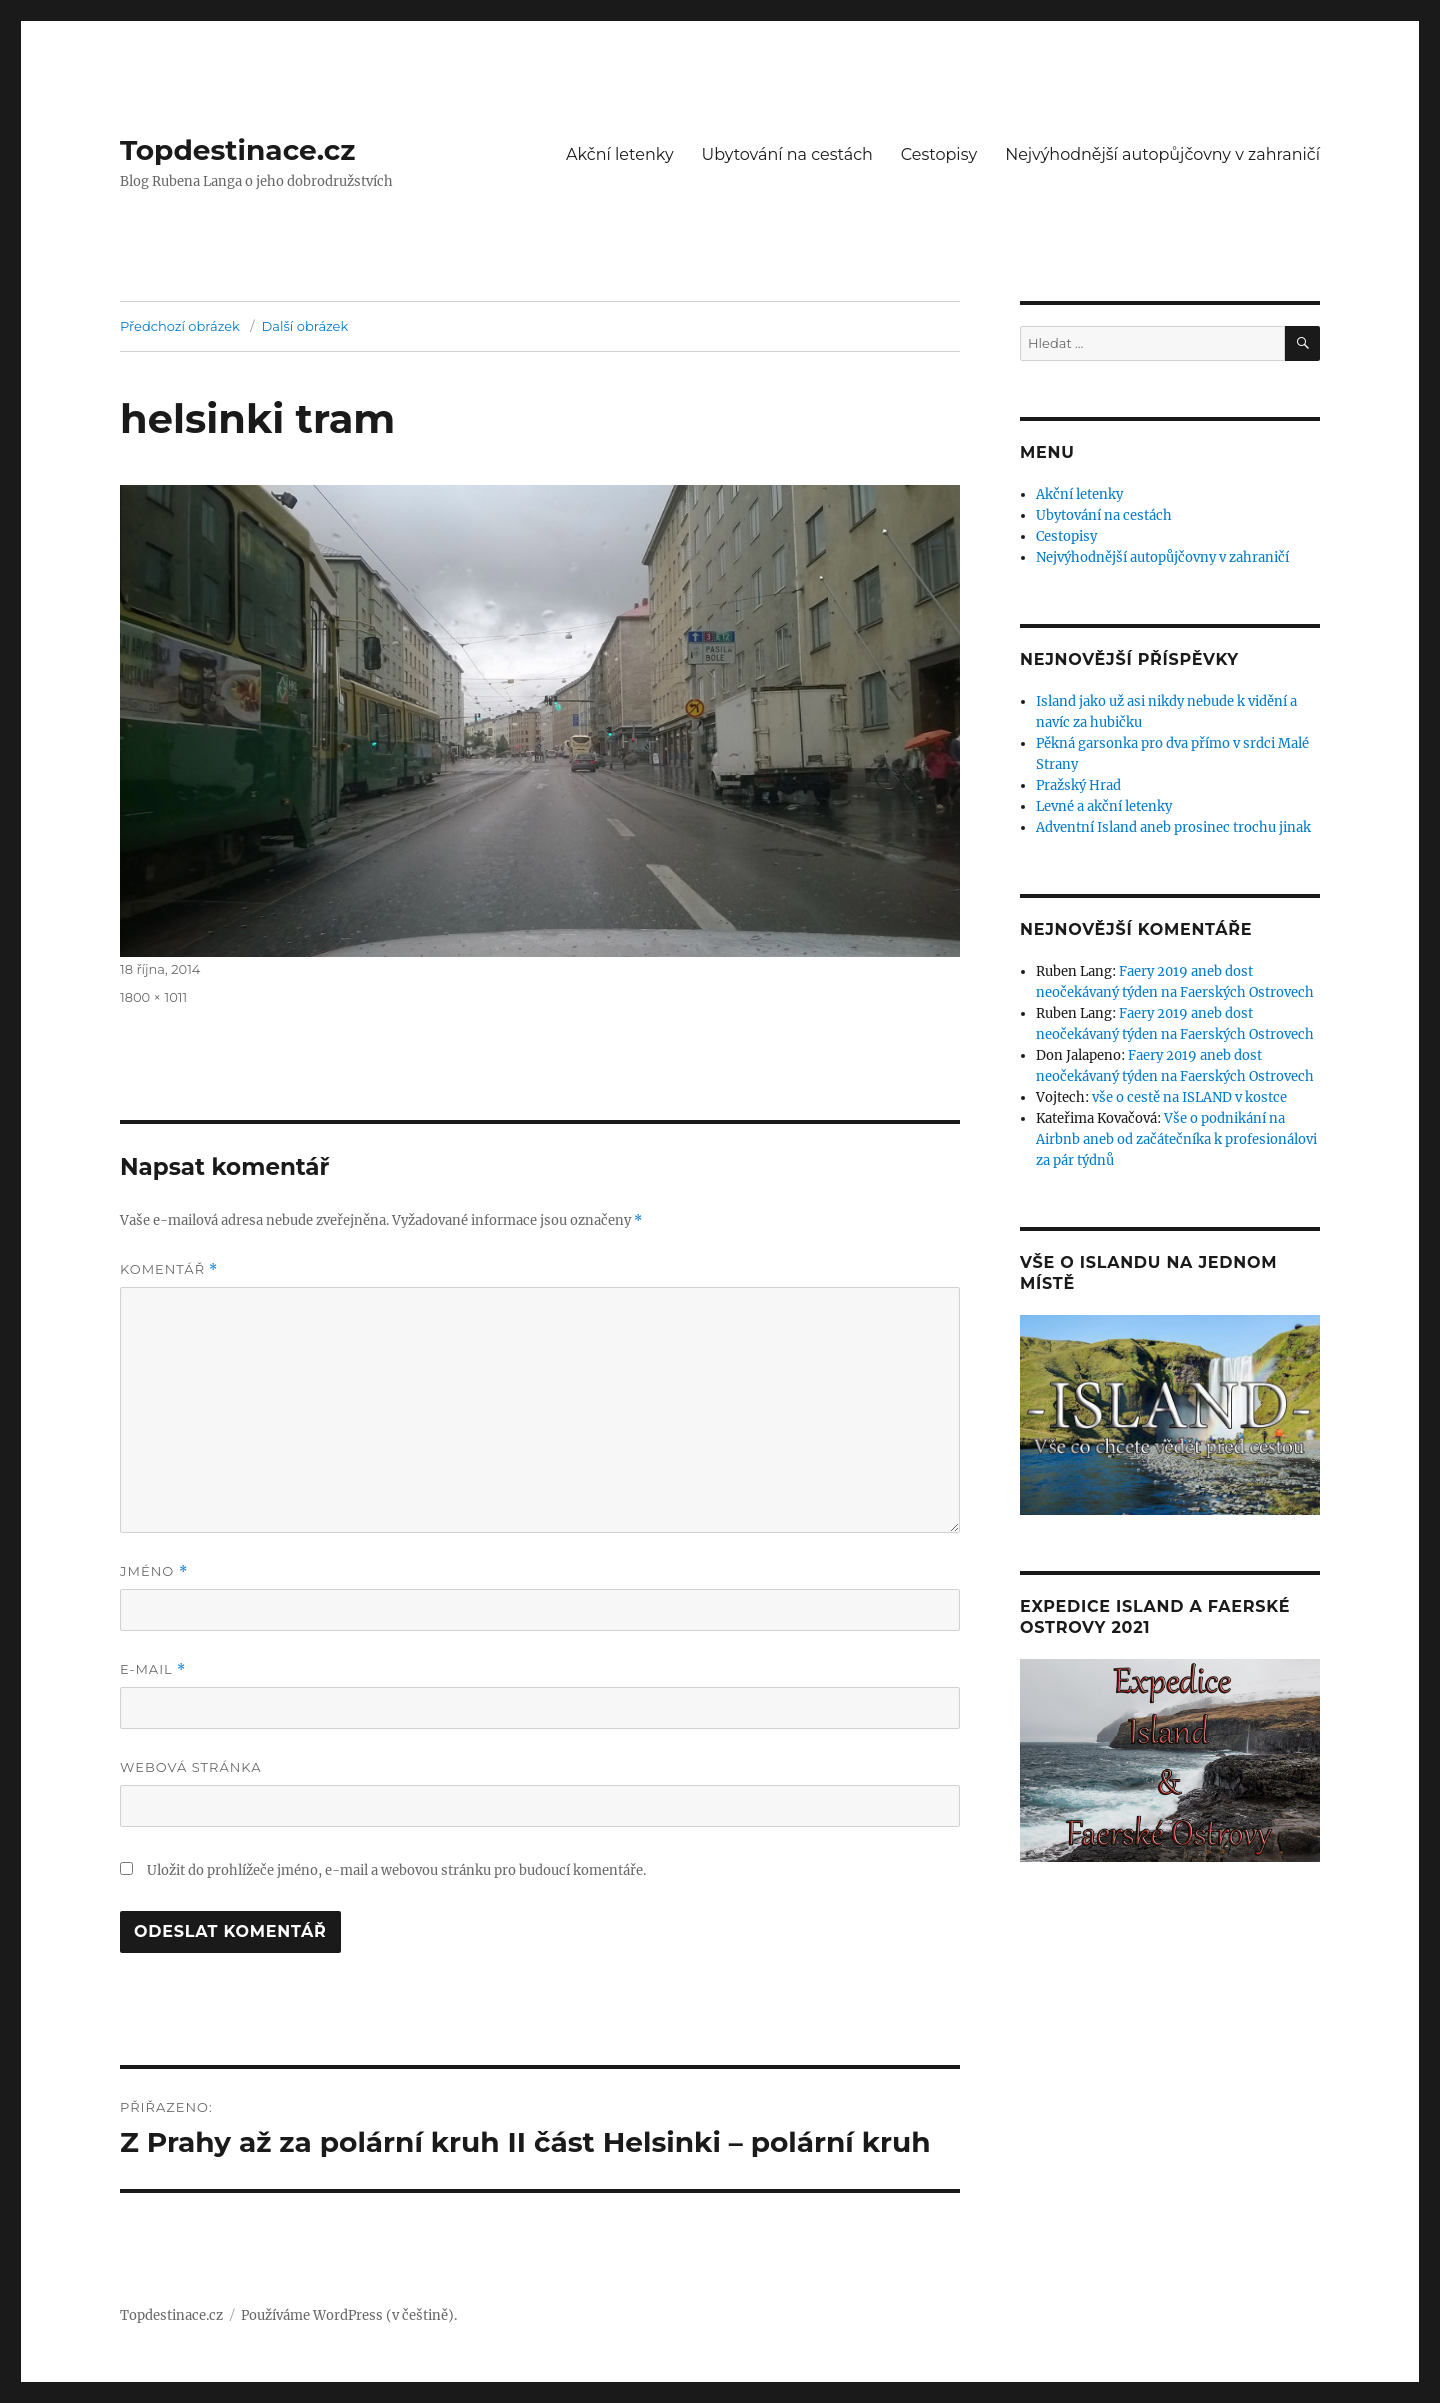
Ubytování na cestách (787, 154)
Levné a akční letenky (1104, 806)
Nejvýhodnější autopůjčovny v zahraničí (1162, 154)
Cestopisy (939, 154)
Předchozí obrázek (180, 326)
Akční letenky (620, 154)
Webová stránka (191, 1767)
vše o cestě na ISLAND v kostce (1189, 1097)
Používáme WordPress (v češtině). (349, 2315)
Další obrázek (305, 326)
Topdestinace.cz (238, 150)
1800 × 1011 (153, 997)
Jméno (154, 1571)
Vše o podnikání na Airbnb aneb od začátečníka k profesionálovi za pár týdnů (1176, 1139)
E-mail (153, 1669)
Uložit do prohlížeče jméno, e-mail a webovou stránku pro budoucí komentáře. (396, 1870)
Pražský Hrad (1078, 785)
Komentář (169, 1269)
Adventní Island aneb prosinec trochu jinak (1173, 827)
